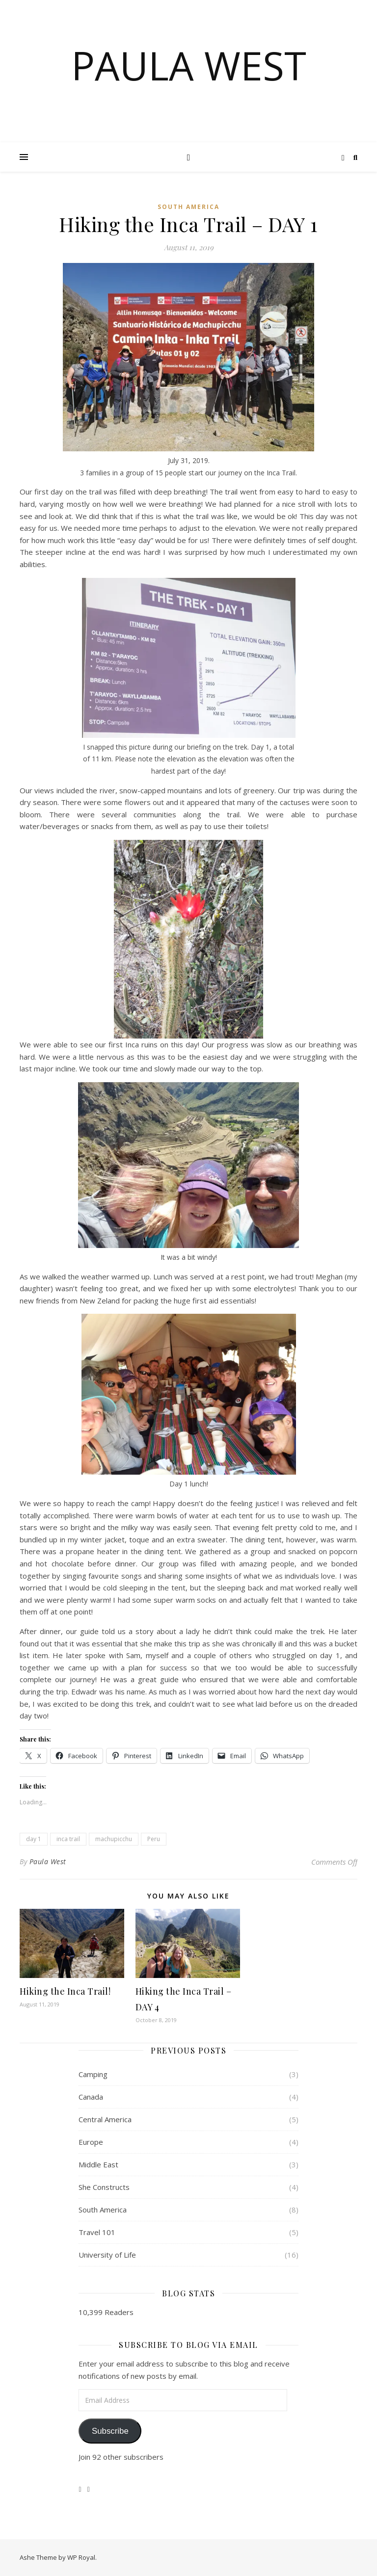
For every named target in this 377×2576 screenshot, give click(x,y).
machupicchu (113, 1839)
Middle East (98, 2164)
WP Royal (81, 2557)
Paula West (188, 65)
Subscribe (110, 2431)
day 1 (33, 1839)
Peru (153, 1839)
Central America (105, 2119)
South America (188, 207)
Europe (91, 2142)
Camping (93, 2074)
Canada (91, 2097)
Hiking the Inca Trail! (65, 1991)
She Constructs (104, 2187)
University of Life (107, 2255)
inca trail (68, 1839)
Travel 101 (97, 2232)
